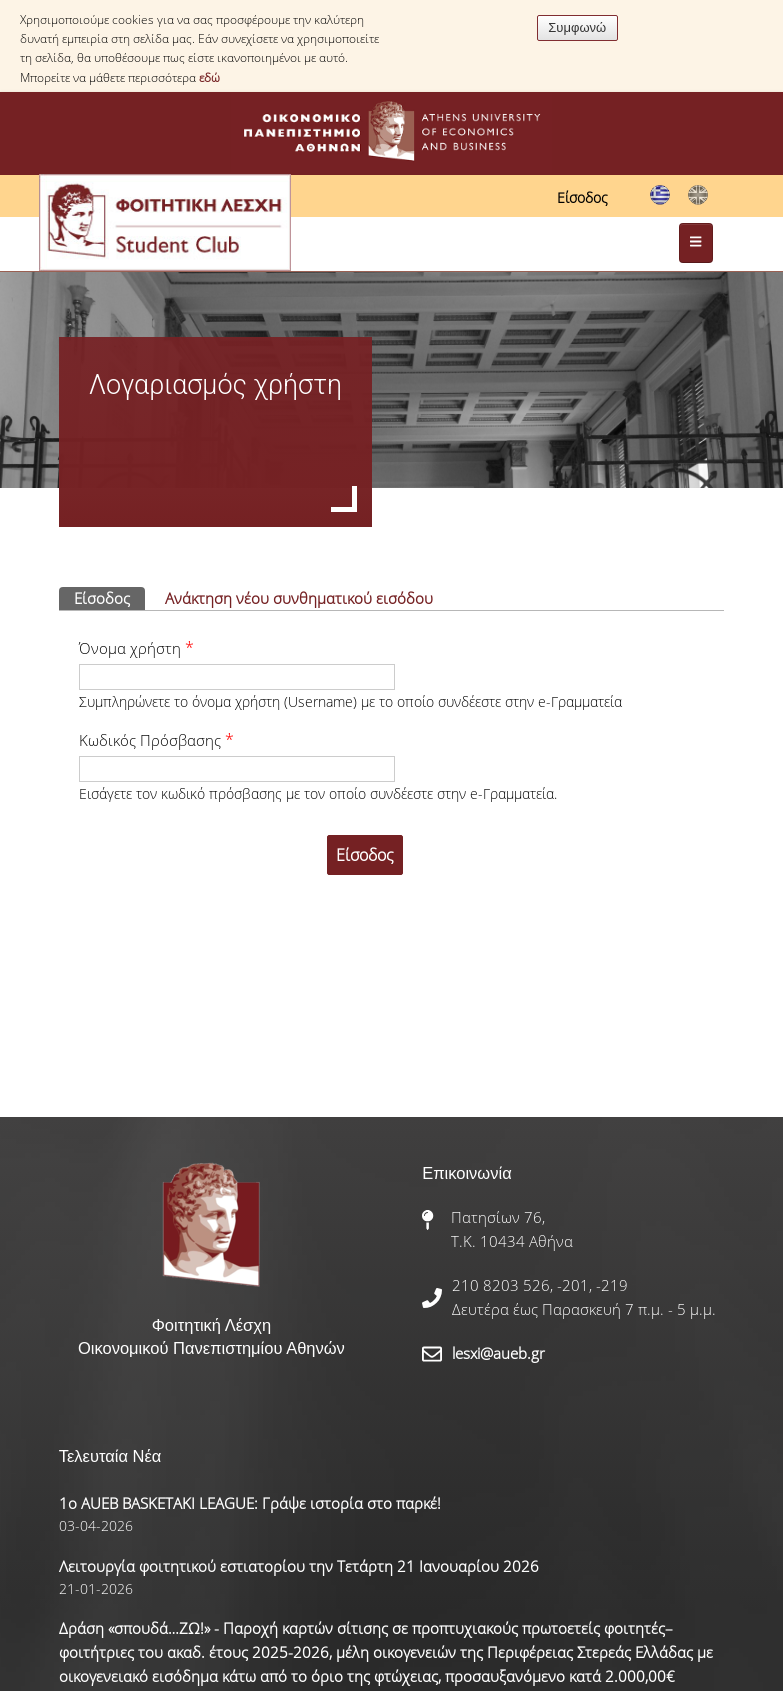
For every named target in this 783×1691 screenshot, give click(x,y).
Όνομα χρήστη (136, 648)
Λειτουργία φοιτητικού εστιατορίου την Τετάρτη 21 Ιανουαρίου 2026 (299, 1566)
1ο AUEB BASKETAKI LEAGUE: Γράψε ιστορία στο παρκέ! (250, 1503)
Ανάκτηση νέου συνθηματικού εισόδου (299, 598)
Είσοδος (582, 197)
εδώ (209, 77)
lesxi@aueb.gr (498, 1353)
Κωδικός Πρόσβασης (156, 740)
